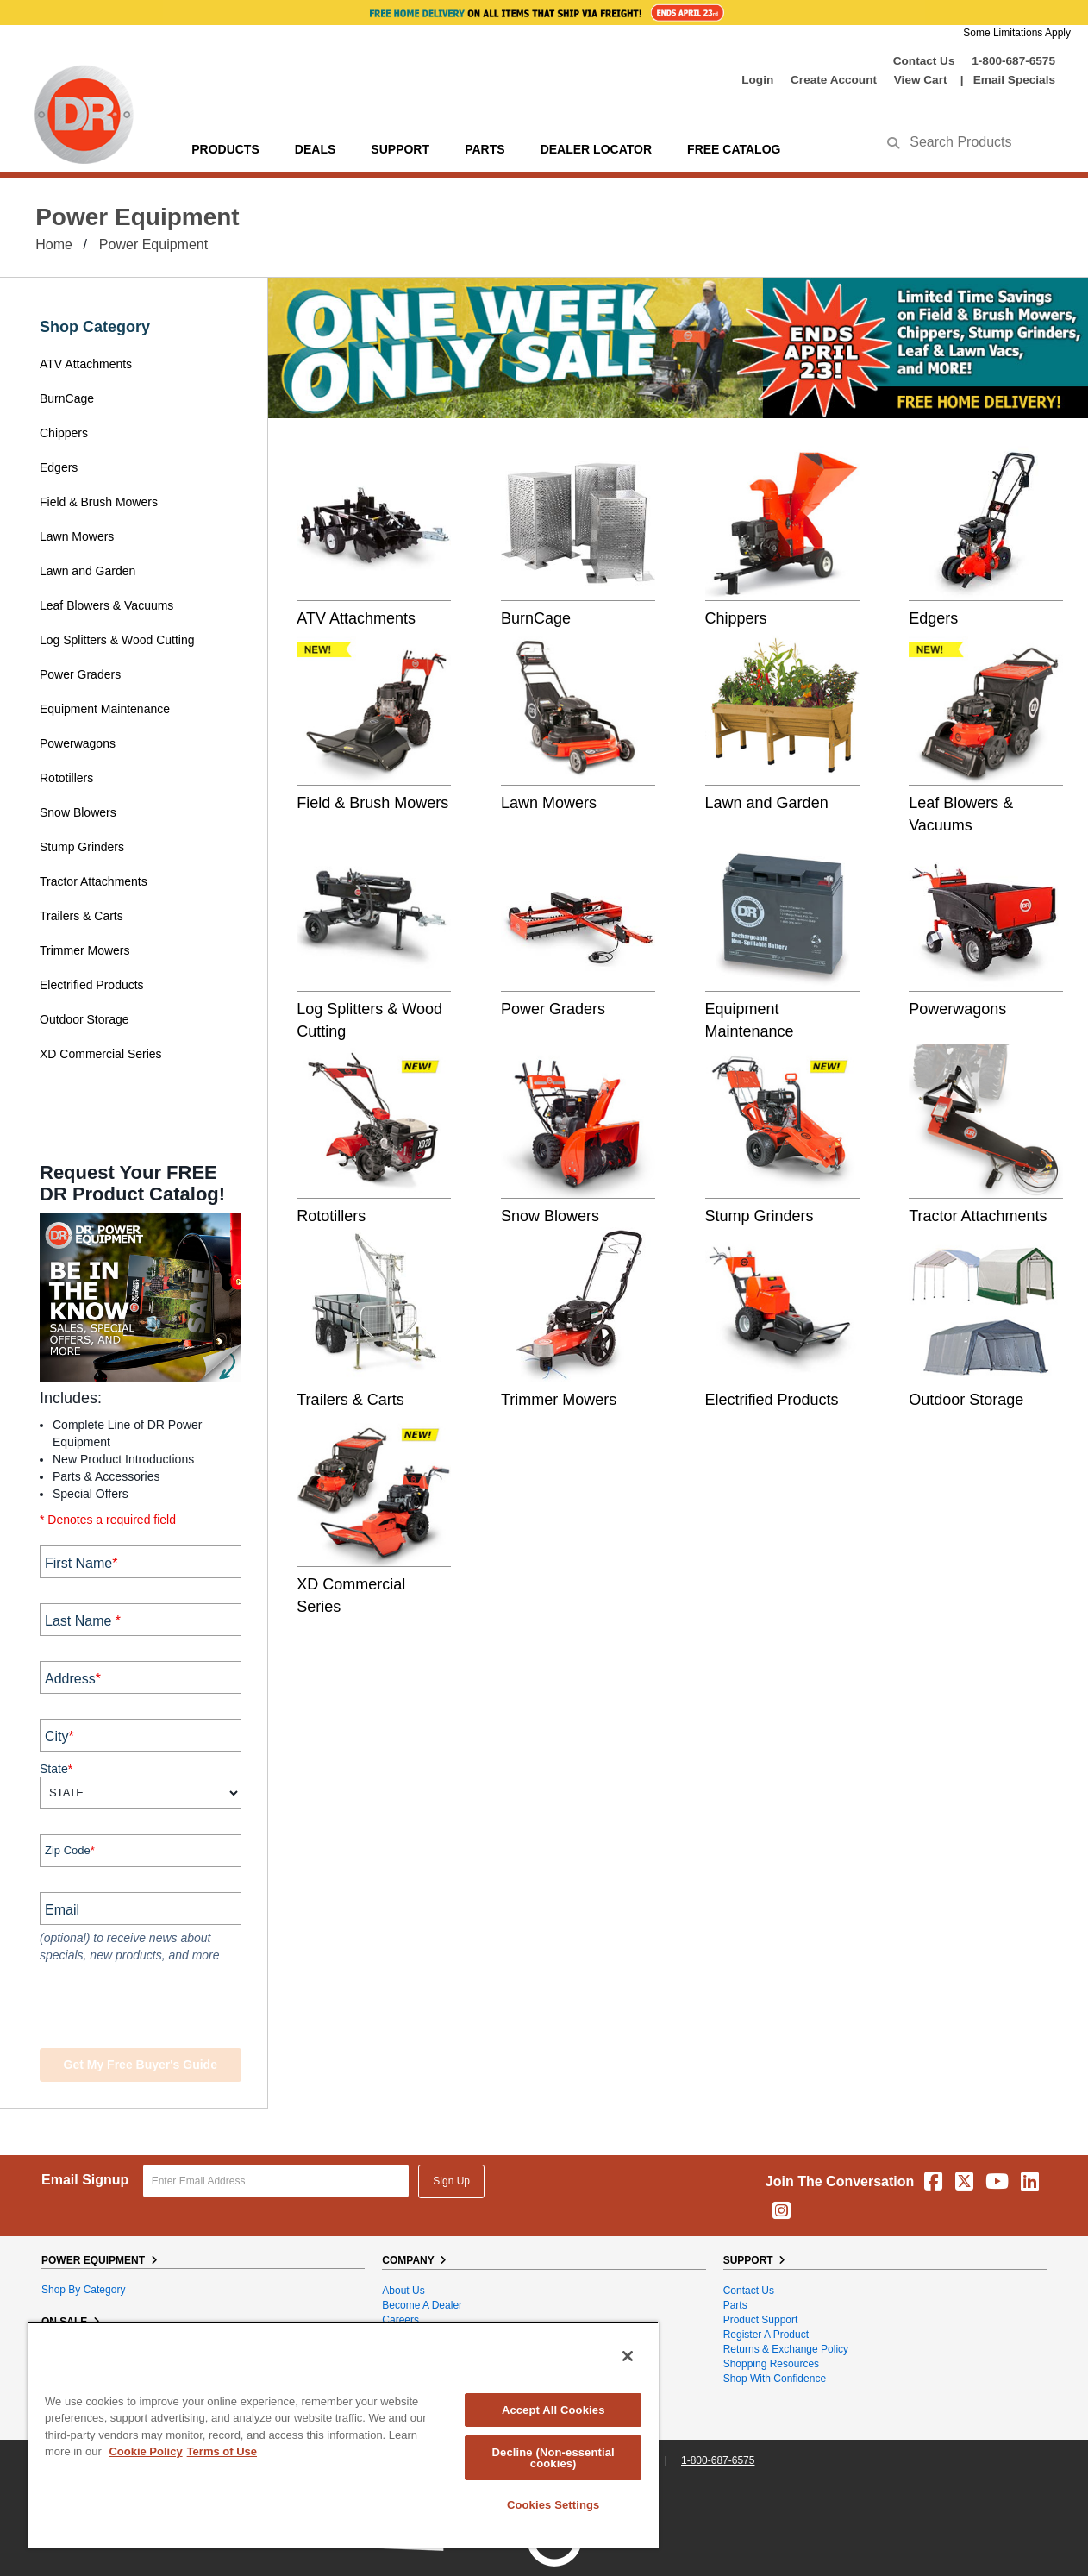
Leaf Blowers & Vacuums (106, 605)
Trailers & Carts (81, 916)
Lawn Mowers (77, 536)
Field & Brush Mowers (100, 502)
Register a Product (766, 2334)
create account (834, 79)
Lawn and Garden (87, 571)
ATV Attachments (86, 364)
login (757, 79)
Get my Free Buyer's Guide (140, 2064)
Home (53, 244)
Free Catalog (733, 149)
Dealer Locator (596, 149)
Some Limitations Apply (1017, 33)
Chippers (65, 433)
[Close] (628, 2356)
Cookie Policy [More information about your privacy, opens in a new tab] (145, 2451)
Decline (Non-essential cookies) (553, 2458)
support (400, 149)
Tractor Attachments (93, 881)
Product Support (760, 2320)
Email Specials (1014, 79)
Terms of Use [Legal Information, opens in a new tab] (222, 2451)
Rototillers (66, 778)
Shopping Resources (771, 2364)
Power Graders (80, 674)
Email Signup (84, 2179)
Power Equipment (153, 244)
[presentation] (144, 2007)
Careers (400, 2320)
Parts (735, 2305)
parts (484, 149)
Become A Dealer (422, 2305)
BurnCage (67, 398)
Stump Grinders (82, 847)
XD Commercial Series (101, 1054)
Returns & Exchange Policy (785, 2349)
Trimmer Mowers (84, 950)
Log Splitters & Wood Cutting (117, 640)
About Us (403, 2291)
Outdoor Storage (84, 1019)
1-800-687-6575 (1013, 60)
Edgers (59, 467)
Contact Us (924, 60)
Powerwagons (78, 743)
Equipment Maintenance (105, 709)
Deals (315, 149)
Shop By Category (83, 2290)
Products (225, 149)
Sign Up (451, 2181)
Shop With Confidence (774, 2378)
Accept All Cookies (553, 2410)
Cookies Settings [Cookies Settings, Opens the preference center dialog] (553, 2504)
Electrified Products (92, 985)
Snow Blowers (78, 812)
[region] (343, 2435)
